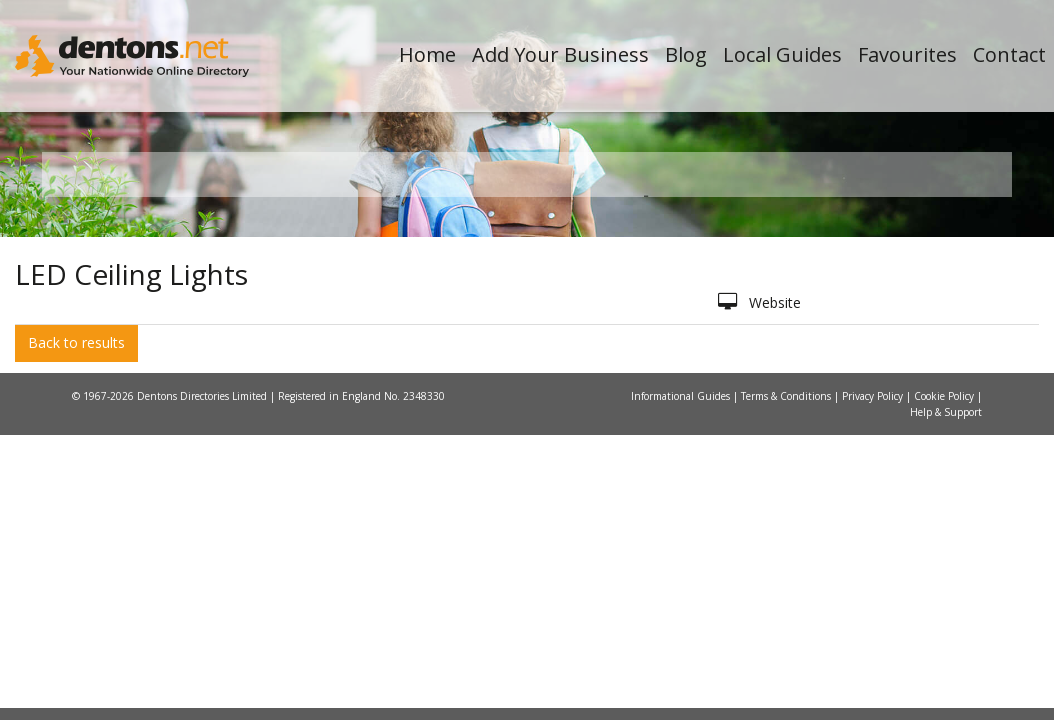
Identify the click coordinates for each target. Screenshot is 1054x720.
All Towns (153, 410)
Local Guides (782, 54)
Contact (1009, 54)
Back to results (76, 593)
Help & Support (946, 662)
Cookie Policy (945, 646)
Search (877, 376)
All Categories (516, 410)
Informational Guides (682, 646)
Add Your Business (560, 54)
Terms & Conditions (787, 646)
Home (427, 54)
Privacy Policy (874, 646)
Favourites (907, 54)
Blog (686, 54)
